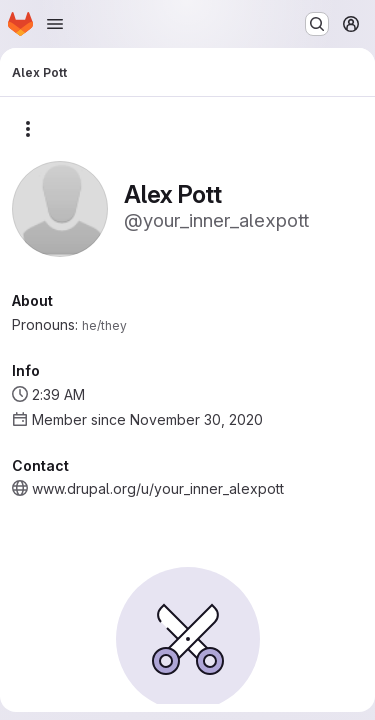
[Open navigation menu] (55, 24)
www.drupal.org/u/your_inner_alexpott (158, 488)
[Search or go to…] (317, 24)
